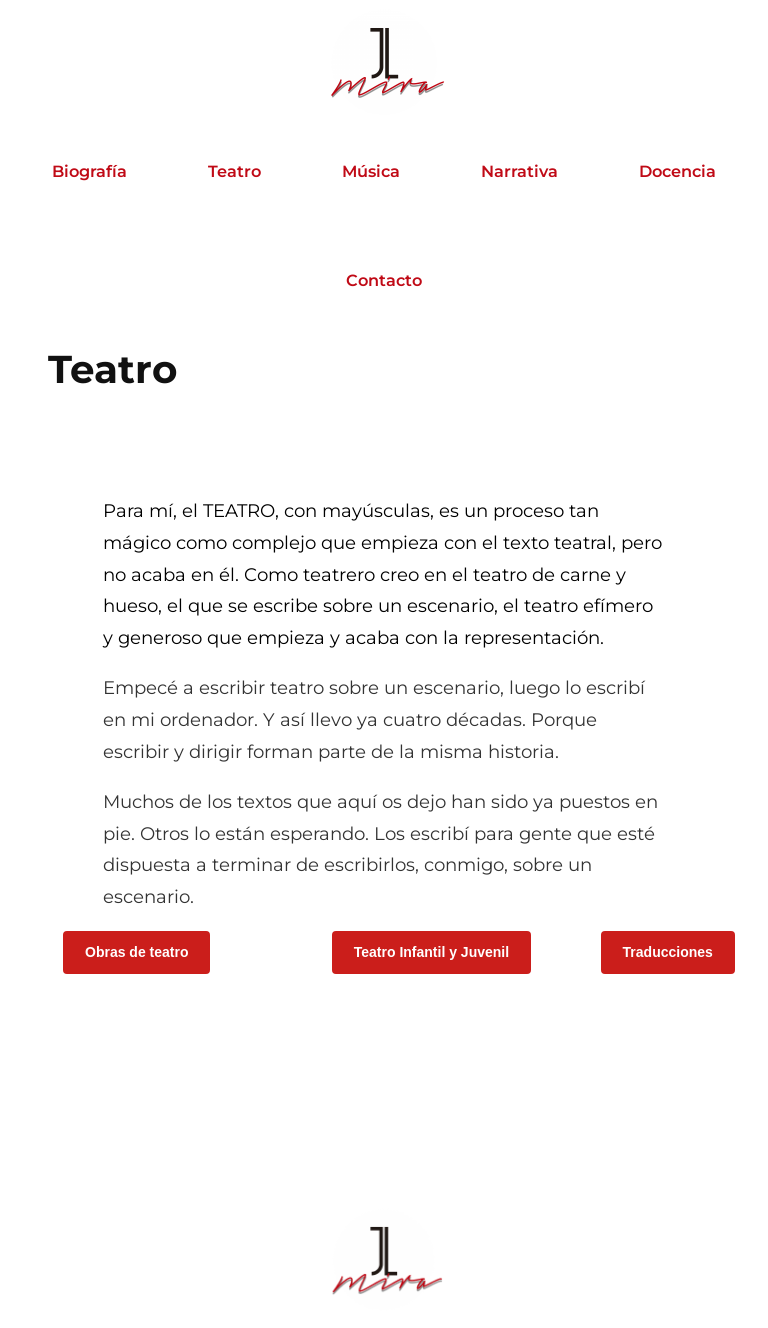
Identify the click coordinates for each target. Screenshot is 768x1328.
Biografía (89, 171)
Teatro (234, 171)
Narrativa (519, 171)
